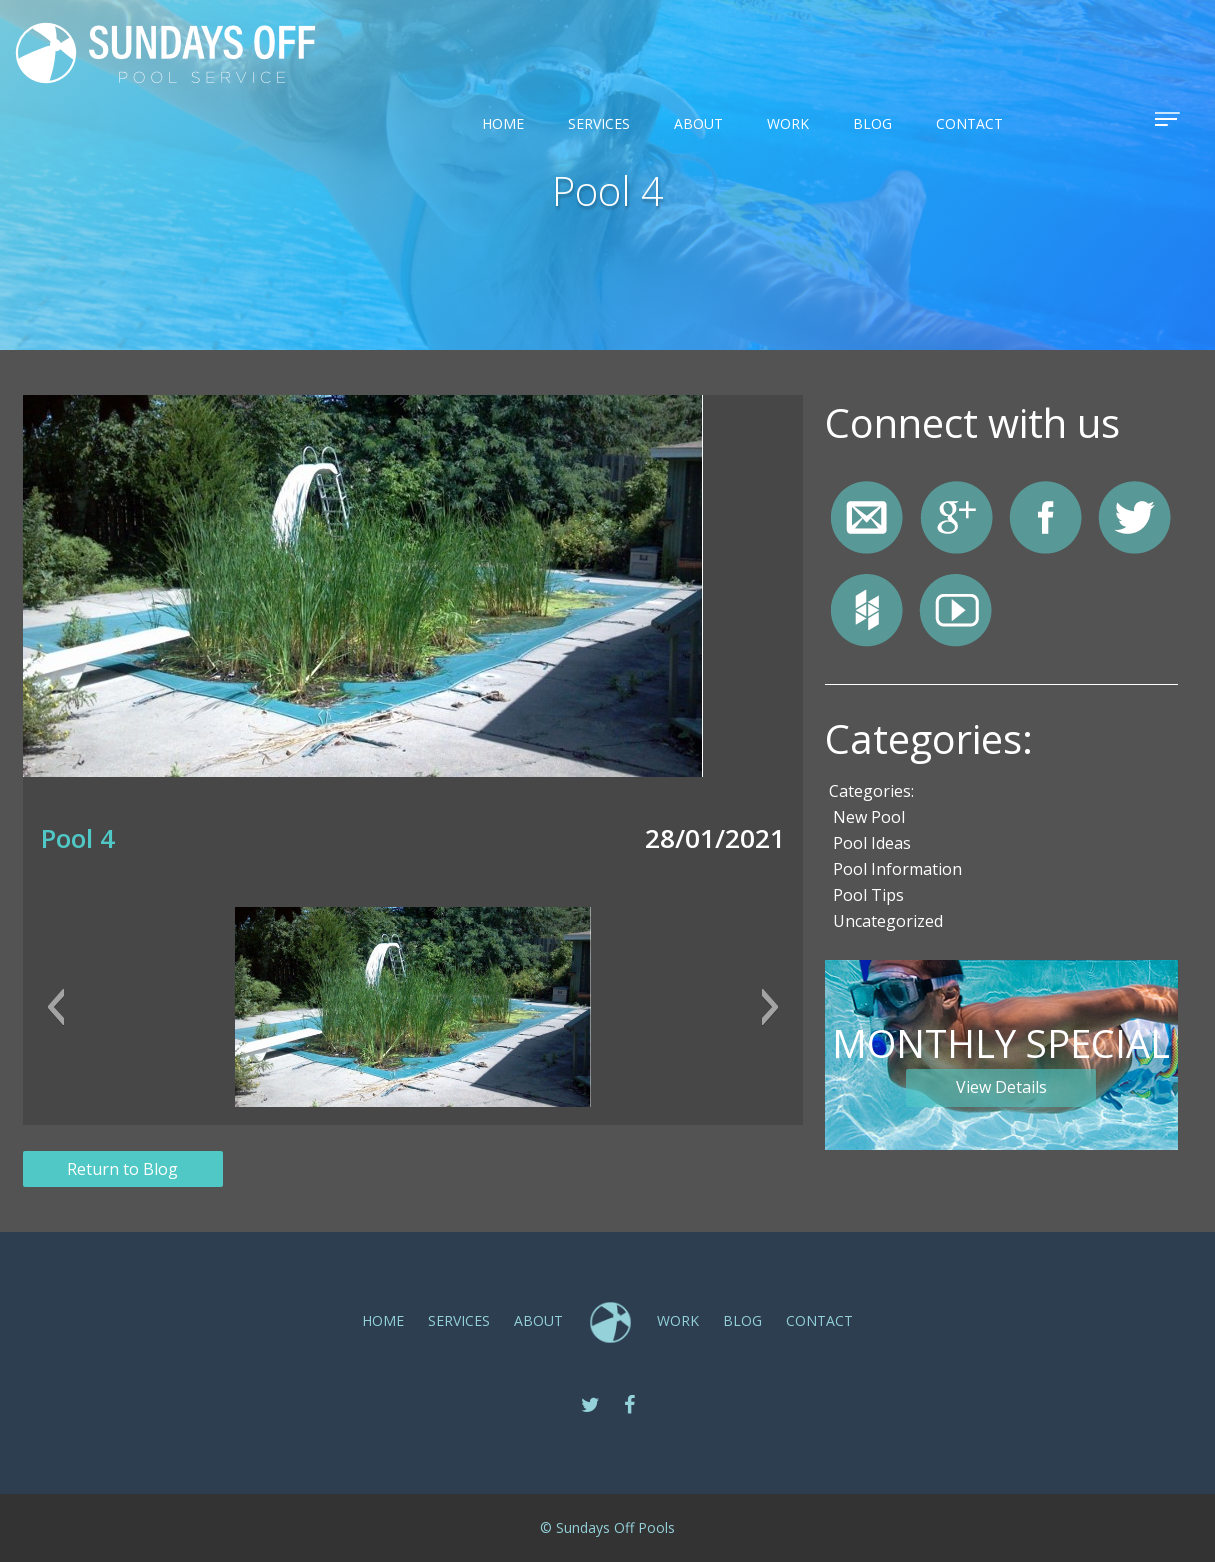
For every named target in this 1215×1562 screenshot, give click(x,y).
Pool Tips (868, 895)
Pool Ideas (872, 843)
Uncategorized (888, 921)
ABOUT (698, 123)
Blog (872, 123)
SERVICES (599, 123)
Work (788, 123)
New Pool (869, 817)
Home (503, 123)
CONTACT (969, 123)
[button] (55, 1007)
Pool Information (897, 869)
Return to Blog (122, 1169)
